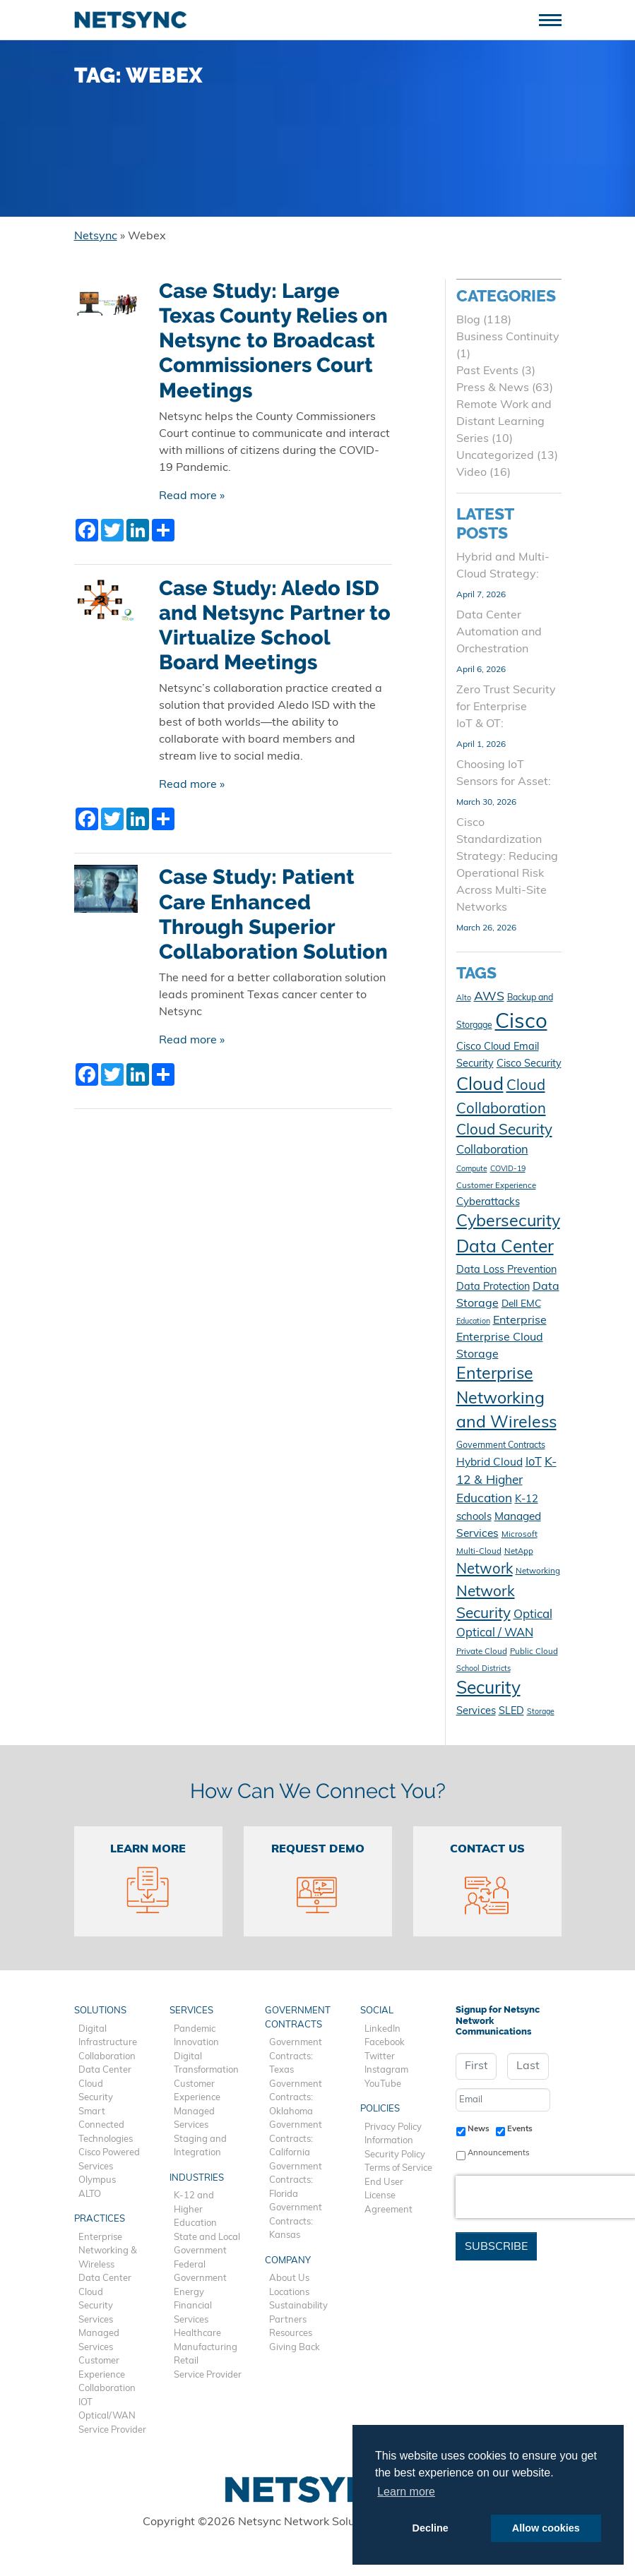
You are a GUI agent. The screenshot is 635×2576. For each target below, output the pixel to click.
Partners (288, 2320)
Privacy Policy (393, 2127)
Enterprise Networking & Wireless (107, 2251)
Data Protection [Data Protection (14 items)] (493, 1287)
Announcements (499, 2153)
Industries (197, 2178)
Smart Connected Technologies (105, 2125)
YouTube (382, 2084)
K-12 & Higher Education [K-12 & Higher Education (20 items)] (506, 1480)
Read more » (192, 496)
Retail (186, 2361)
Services (95, 2320)
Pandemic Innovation (196, 2036)
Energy (189, 2292)
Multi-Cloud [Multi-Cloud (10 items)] (479, 1551)
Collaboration (107, 2056)
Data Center (104, 2070)
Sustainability (298, 2306)
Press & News (492, 388)
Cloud (90, 2084)
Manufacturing (205, 2347)
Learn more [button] (406, 2492)
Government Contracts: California (295, 2139)
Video (471, 473)
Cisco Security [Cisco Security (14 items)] (529, 1064)
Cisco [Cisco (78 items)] (521, 1022)
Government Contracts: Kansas (295, 2221)
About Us (289, 2278)
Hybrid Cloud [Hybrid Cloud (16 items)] (489, 1462)
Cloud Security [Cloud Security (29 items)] (504, 1131)
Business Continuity (507, 337)
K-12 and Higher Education (195, 2209)
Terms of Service (398, 2168)
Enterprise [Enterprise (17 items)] (520, 1320)
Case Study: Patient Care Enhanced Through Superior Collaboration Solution (273, 914)
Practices (99, 2219)
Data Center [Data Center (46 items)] (505, 1248)
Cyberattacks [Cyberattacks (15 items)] (488, 1202)
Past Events (487, 371)
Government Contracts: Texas (295, 2056)
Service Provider (112, 2430)
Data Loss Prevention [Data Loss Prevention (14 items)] (506, 1270)
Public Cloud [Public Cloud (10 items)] (534, 1652)
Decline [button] (431, 2528)
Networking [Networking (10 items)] (538, 1571)
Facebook (384, 2042)
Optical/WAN (107, 2416)
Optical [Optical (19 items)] (533, 1615)
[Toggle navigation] (555, 18)
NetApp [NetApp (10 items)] (518, 1551)
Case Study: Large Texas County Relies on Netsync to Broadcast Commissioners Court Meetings (273, 340)
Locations (289, 2292)
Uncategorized (495, 456)
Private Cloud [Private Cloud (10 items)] (481, 1652)
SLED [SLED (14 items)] (511, 1711)
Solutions (100, 2010)
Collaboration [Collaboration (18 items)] (492, 1150)
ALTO (89, 2194)
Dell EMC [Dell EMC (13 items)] (521, 1304)
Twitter (379, 2056)
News (478, 2129)
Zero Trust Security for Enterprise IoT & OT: (506, 707)
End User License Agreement (388, 2196)
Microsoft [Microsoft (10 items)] (520, 1534)
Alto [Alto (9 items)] (463, 998)
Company (288, 2260)
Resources (290, 2333)
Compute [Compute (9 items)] (471, 1169)
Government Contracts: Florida (295, 2180)
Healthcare (197, 2333)
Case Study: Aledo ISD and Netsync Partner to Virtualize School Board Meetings (275, 625)
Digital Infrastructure (107, 2036)
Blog (468, 320)
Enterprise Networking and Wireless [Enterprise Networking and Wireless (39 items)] (506, 1399)
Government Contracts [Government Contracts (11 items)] (500, 1446)
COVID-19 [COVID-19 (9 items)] (508, 1169)
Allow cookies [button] (546, 2528)
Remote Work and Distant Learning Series (504, 422)
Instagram (386, 2070)
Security (95, 2097)
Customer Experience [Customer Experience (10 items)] (496, 1186)
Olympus (97, 2180)
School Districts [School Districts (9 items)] (483, 1669)
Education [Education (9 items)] (473, 1322)
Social (376, 2010)
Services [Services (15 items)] (476, 1711)
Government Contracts (298, 2018)
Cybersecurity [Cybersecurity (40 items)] (508, 1222)
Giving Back (294, 2347)
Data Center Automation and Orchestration (499, 632)
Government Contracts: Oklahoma (295, 2098)
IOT (85, 2402)
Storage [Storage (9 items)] (540, 1712)
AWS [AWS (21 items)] (489, 997)
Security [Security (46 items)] (488, 1689)
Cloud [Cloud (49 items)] (480, 1085)
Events (520, 2129)
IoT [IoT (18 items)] (534, 1462)
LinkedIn (382, 2029)
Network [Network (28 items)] (484, 1570)
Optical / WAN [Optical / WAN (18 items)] (494, 1633)
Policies (380, 2109)
